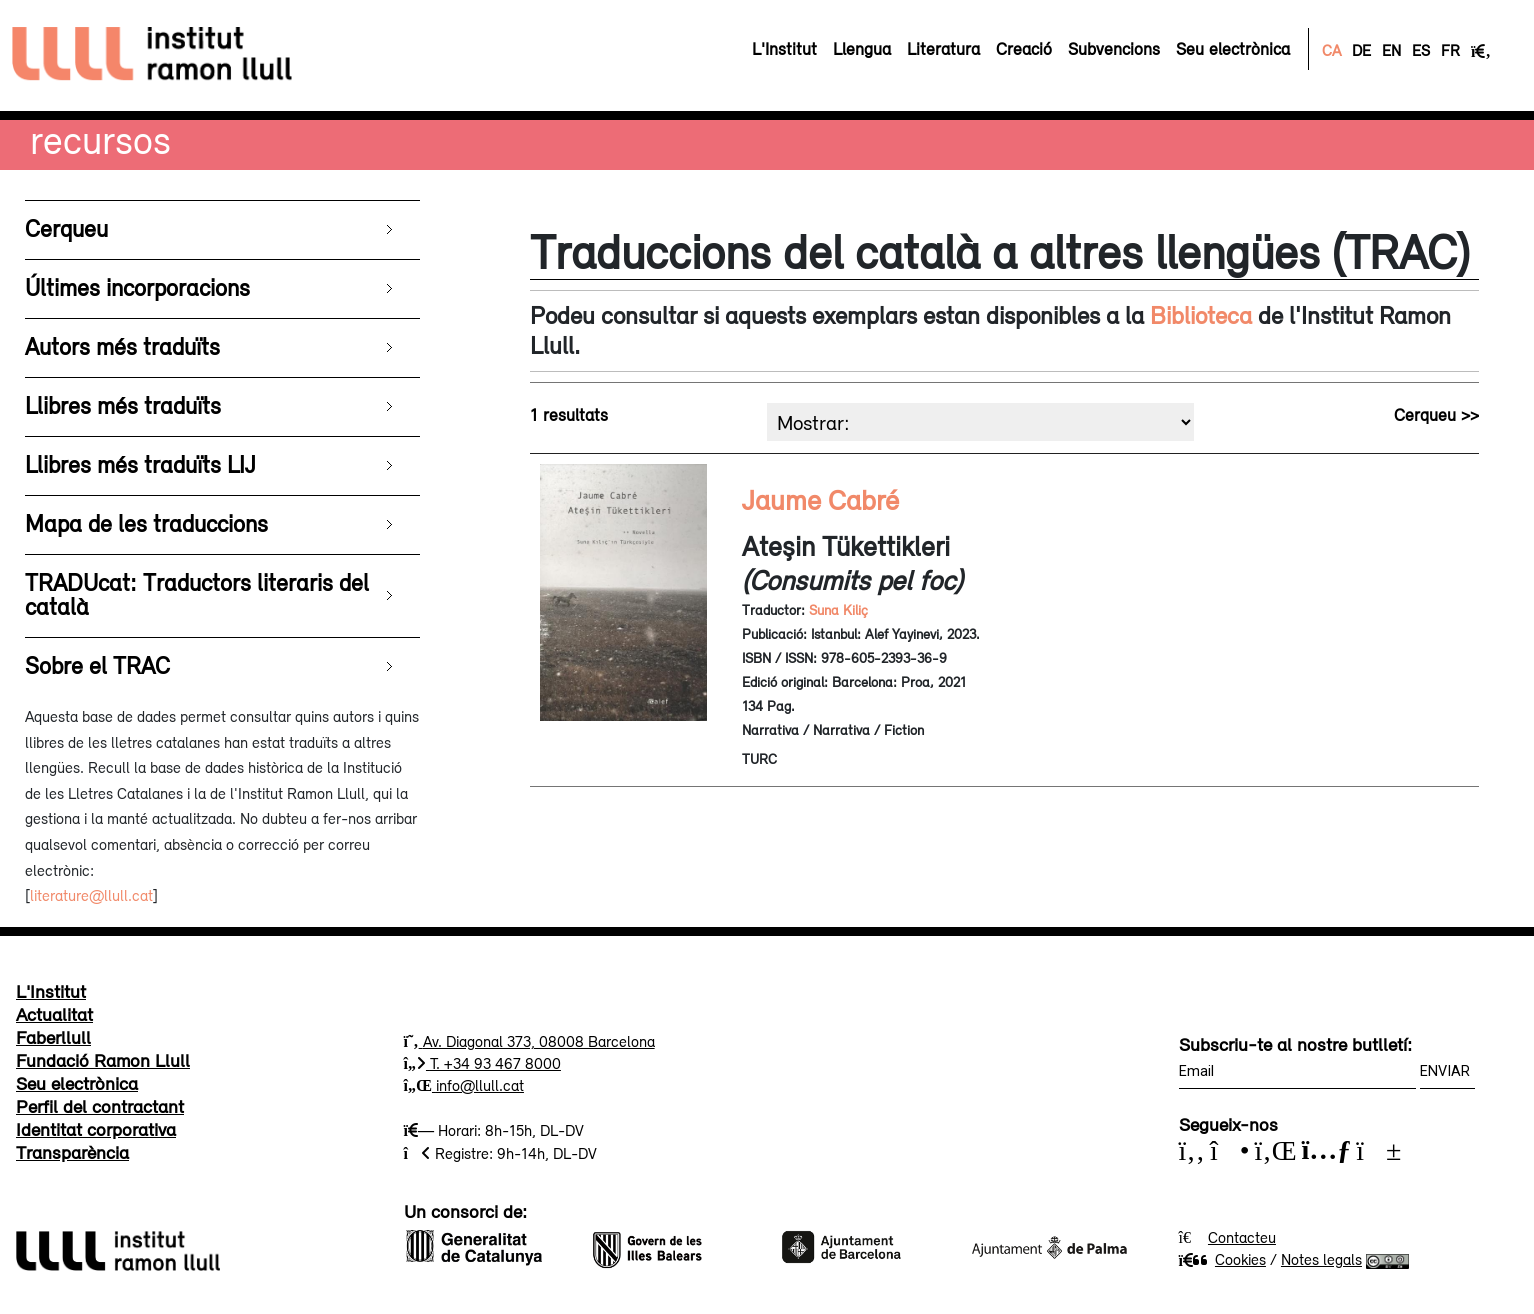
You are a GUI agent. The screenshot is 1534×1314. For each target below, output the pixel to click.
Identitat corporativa (96, 1129)
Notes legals (1321, 1259)
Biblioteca (1201, 315)
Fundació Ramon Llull (103, 1060)
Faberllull (53, 1037)
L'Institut (51, 991)
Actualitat (54, 1014)
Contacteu (1242, 1237)
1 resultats (569, 415)
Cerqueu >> (1436, 415)
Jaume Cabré (820, 499)
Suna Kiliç (838, 610)
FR (1450, 50)
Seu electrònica (77, 1083)
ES (1421, 50)
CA (1331, 50)
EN (1391, 50)
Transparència (72, 1152)
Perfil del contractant (100, 1106)
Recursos (100, 139)
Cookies (1222, 1259)
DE (1361, 50)
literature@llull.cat (91, 895)
